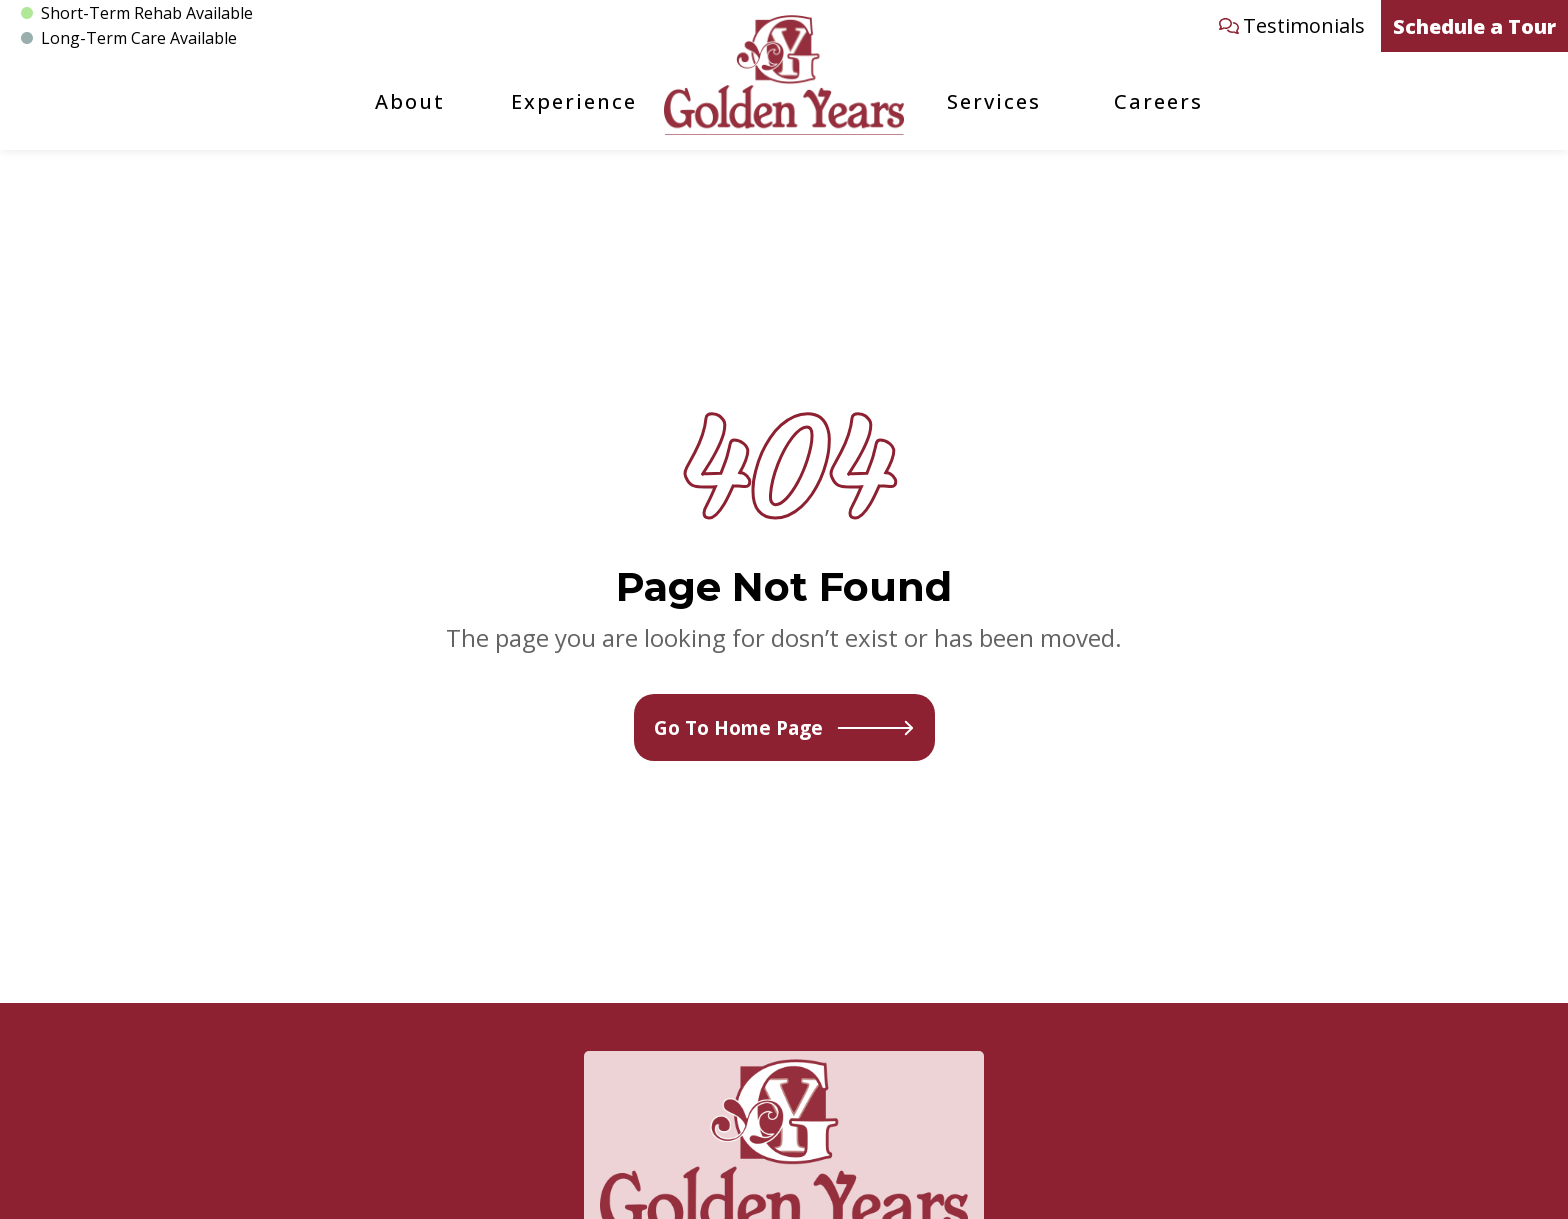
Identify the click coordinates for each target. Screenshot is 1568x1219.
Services (994, 101)
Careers (1158, 101)
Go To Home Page (784, 727)
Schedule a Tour (1474, 26)
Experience (574, 101)
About (410, 101)
